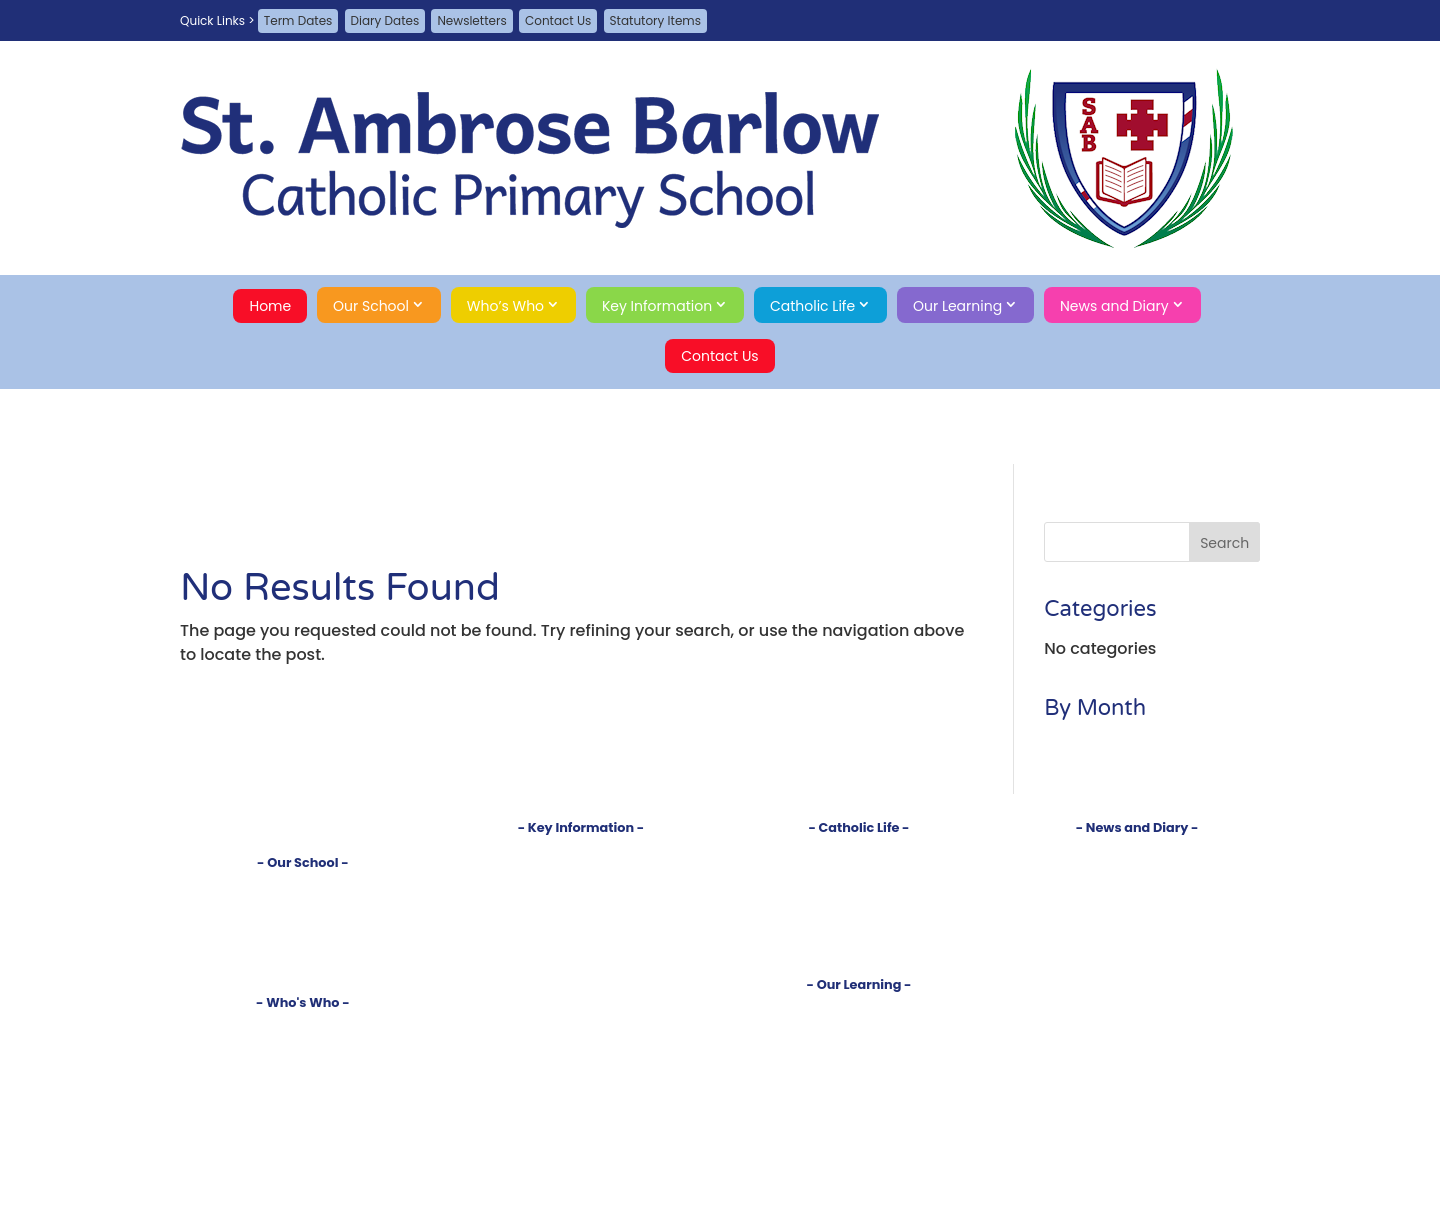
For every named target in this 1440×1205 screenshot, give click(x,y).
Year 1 (859, 1057)
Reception (859, 1040)
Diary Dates (385, 20)
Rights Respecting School (303, 934)
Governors (303, 1058)
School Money (580, 1000)
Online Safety (581, 1016)
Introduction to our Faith (858, 850)
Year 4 (859, 1107)
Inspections (580, 883)
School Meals (581, 983)
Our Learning (957, 306)
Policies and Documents (581, 850)
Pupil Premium (581, 933)
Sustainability (303, 951)
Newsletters (471, 20)
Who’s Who (505, 306)
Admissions (580, 867)
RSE (859, 933)
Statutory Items (655, 20)
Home (270, 306)
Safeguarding (302, 968)
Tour (303, 918)
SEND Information (581, 916)
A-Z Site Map (1137, 969)
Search (1137, 1020)
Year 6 (859, 1140)
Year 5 (859, 1123)
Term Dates (298, 20)
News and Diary (1114, 306)
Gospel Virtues (859, 950)
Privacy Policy (1137, 986)
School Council (302, 1091)
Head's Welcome (302, 1025)
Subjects (859, 1024)
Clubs (859, 1157)
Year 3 (859, 1090)
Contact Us (558, 20)
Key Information (657, 306)
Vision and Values (303, 901)
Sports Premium (581, 950)
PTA (302, 1075)
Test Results (581, 900)
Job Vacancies (1137, 900)
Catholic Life (812, 306)
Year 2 (859, 1073)
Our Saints (858, 916)
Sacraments (859, 883)
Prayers (858, 900)
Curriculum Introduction (859, 1007)
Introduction (303, 885)
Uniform (581, 966)
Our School (371, 306)
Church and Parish (859, 867)
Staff (302, 1042)
